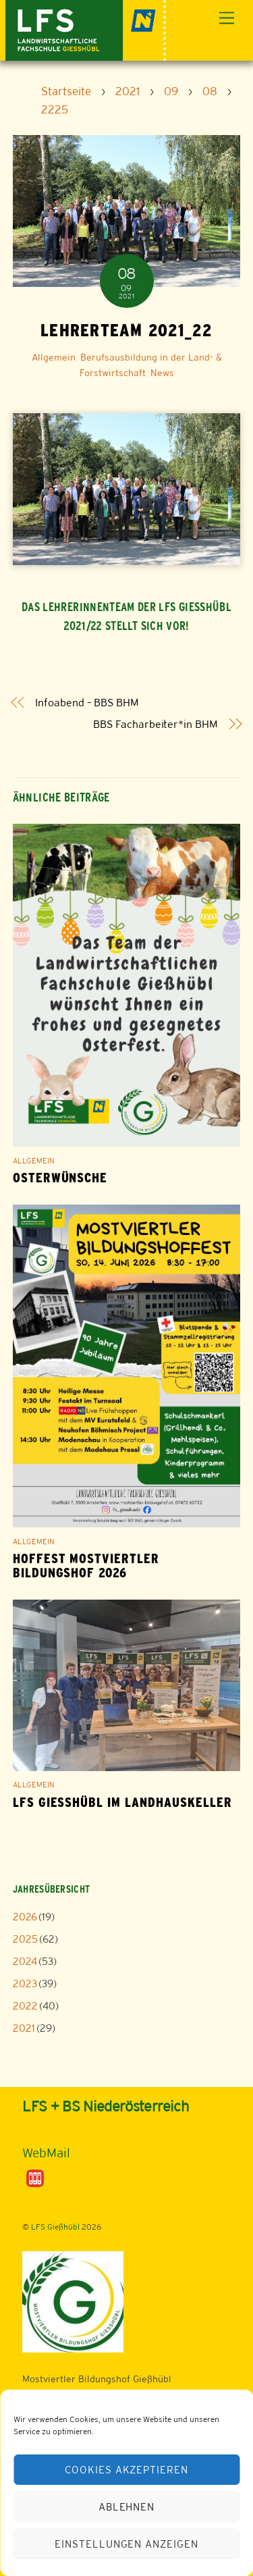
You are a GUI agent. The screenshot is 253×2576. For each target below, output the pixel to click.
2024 (25, 1961)
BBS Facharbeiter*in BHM (155, 724)
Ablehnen (127, 2507)
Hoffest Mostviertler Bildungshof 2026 (86, 1566)
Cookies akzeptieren (127, 2469)
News (162, 372)
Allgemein (54, 357)
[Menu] (226, 18)
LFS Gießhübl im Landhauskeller (122, 1802)
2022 (25, 2006)
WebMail (46, 2152)
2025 (25, 1939)
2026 (25, 1916)
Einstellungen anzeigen (126, 2544)
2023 (25, 1983)
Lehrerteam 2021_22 (126, 330)
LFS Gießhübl (55, 2227)
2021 (24, 2028)
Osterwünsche (60, 1178)
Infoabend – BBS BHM (86, 702)
